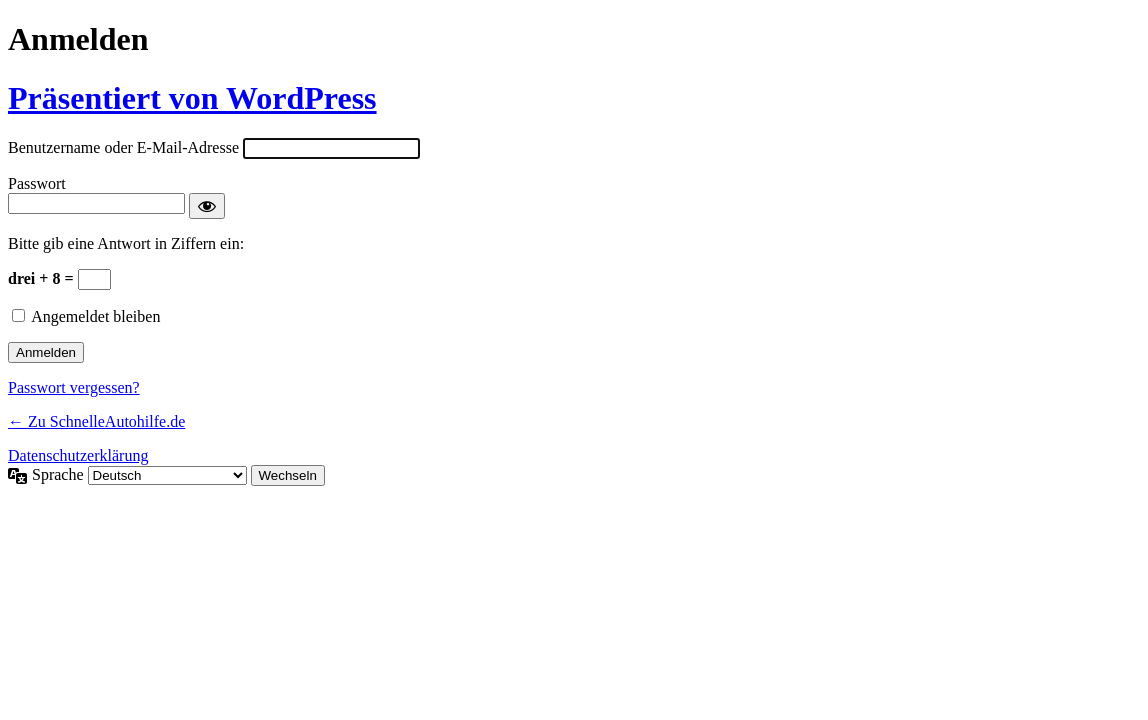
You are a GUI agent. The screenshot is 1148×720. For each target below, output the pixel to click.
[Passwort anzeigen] (207, 206)
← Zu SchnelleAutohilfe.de (96, 421)
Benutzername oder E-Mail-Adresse (123, 147)
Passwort (37, 183)
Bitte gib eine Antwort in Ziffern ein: (126, 243)
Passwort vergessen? (74, 387)
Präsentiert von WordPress (192, 98)
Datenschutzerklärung (78, 455)
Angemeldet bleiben (95, 316)
